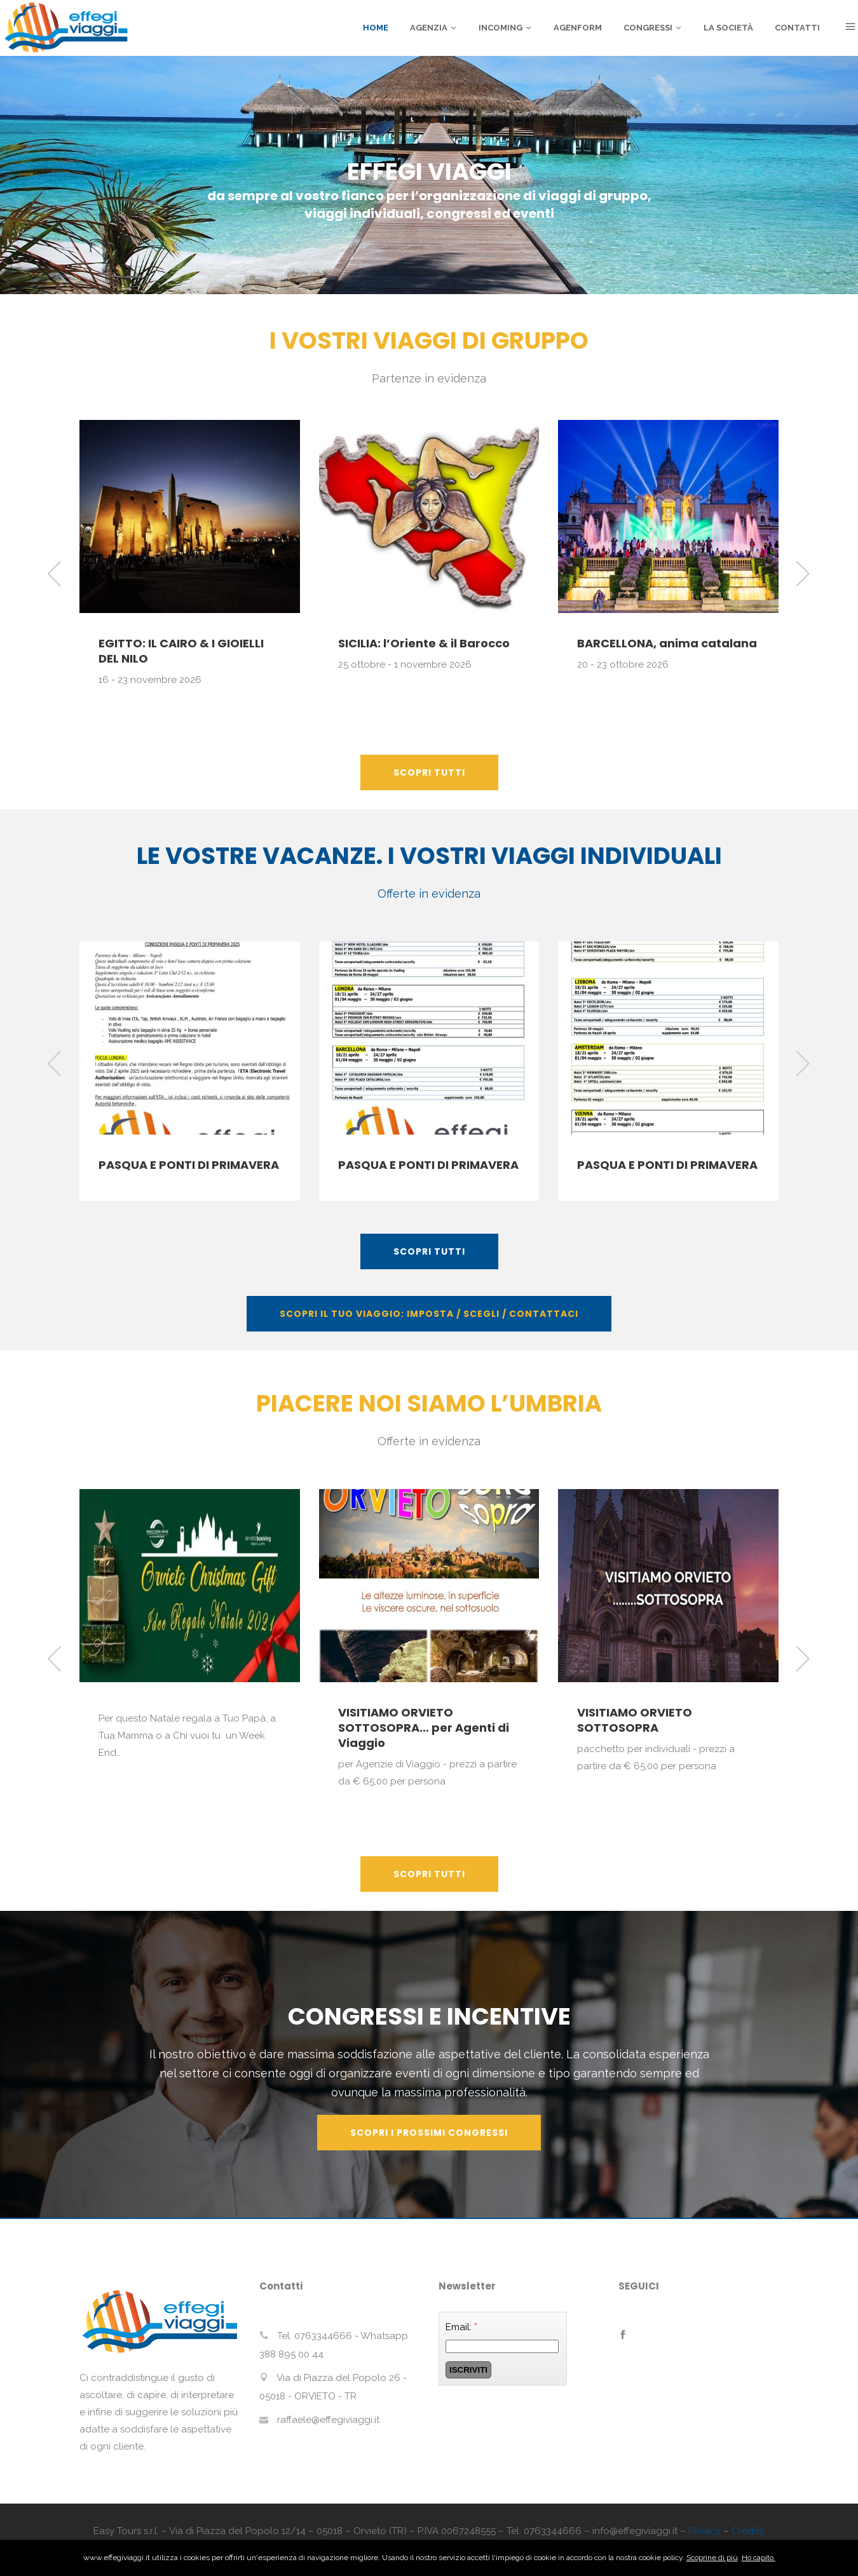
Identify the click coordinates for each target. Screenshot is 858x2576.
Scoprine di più (712, 2557)
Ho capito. (758, 2557)
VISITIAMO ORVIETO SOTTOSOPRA (634, 1720)
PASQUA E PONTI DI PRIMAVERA (189, 1165)
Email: (461, 2327)
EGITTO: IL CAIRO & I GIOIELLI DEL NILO (181, 650)
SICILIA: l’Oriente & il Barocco (424, 643)
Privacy (704, 2531)
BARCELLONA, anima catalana (667, 643)
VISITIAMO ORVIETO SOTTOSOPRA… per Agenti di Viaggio (423, 1727)
